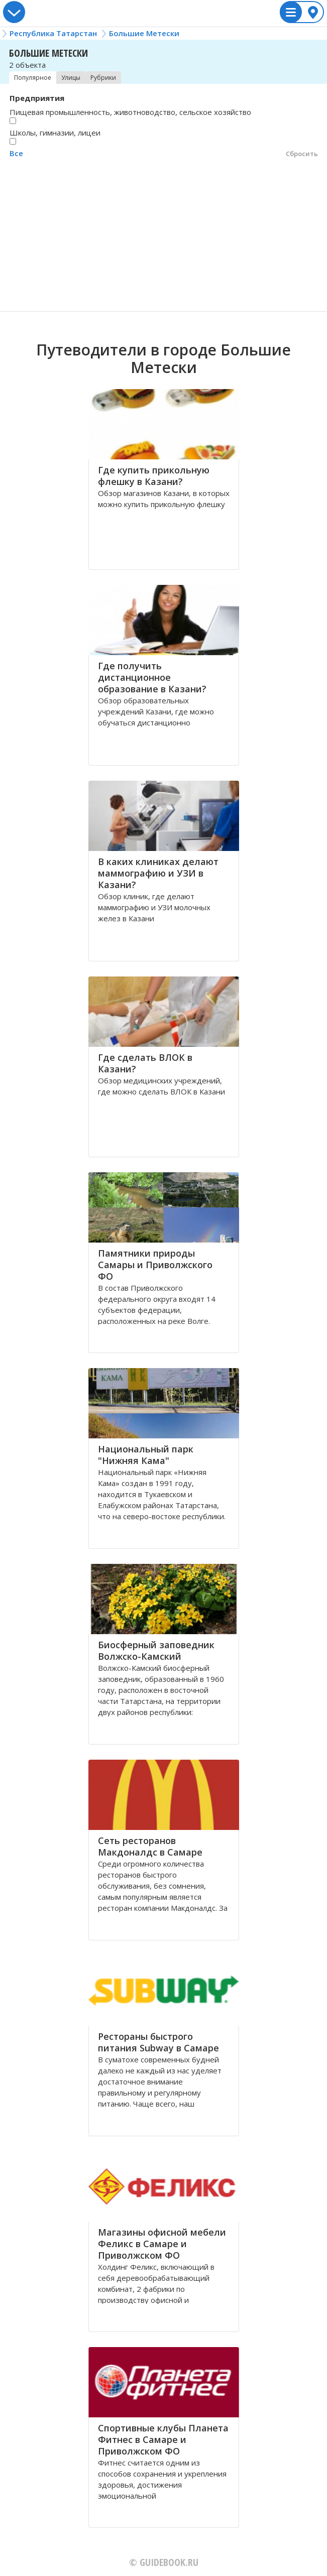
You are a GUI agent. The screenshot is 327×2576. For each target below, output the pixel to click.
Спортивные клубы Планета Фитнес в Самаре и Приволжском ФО (163, 2439)
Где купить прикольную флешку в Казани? (153, 475)
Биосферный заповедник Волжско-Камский (156, 1650)
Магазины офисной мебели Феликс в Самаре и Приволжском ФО (162, 2243)
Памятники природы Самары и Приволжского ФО (155, 1264)
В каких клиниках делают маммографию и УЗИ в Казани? (158, 873)
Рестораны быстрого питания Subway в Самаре (158, 2042)
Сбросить (302, 154)
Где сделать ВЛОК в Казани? (145, 1063)
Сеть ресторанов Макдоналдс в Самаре (150, 1846)
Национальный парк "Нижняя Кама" (145, 1454)
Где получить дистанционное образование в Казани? (152, 677)
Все (16, 153)
